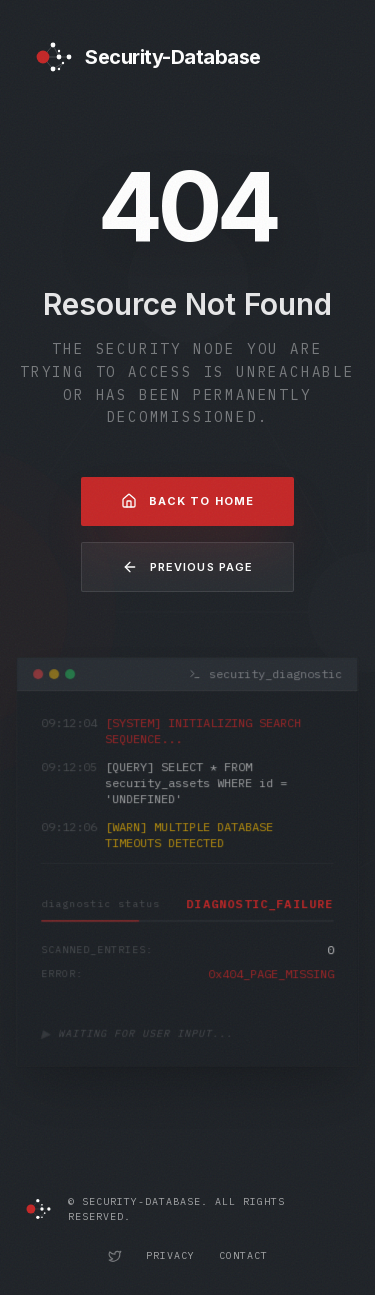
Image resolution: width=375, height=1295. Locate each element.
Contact (243, 1255)
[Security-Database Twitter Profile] (115, 1256)
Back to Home (187, 501)
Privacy (170, 1255)
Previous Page (187, 567)
